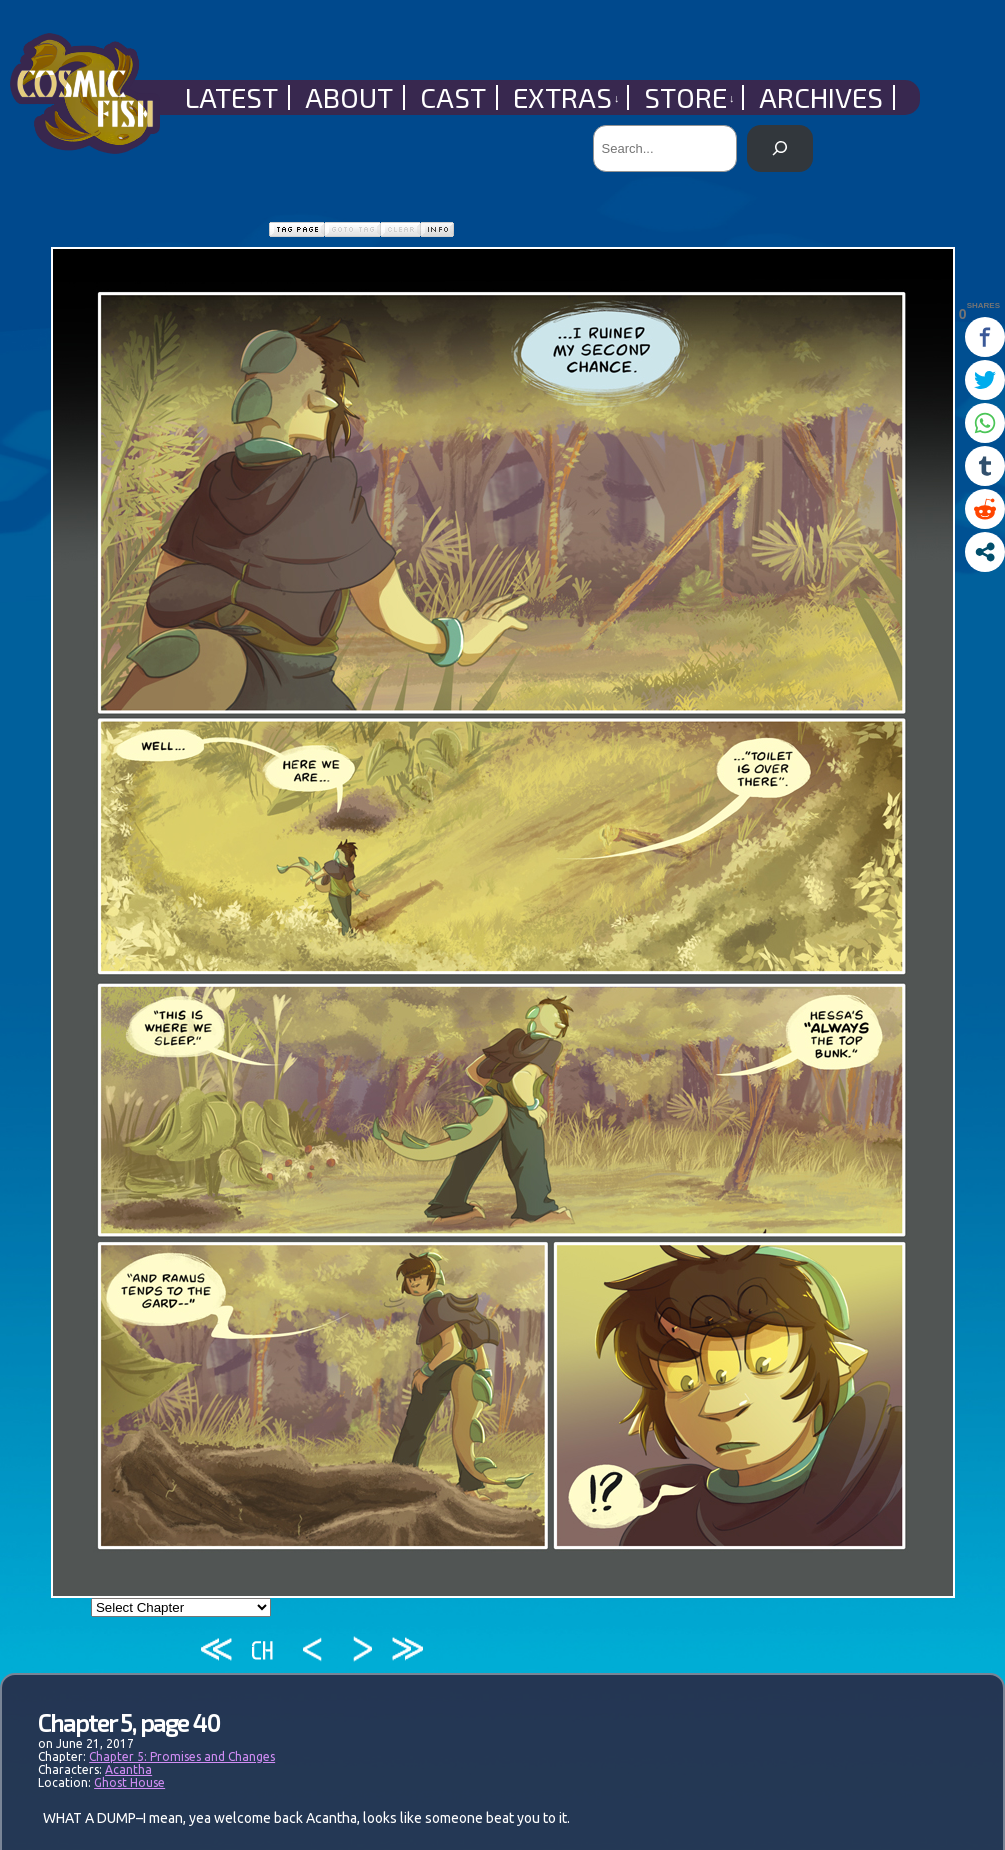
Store (689, 97)
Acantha (128, 1769)
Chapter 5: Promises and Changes (182, 1756)
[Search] (779, 148)
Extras (566, 97)
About (349, 97)
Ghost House (129, 1782)
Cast (453, 97)
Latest (231, 97)
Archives (821, 97)
